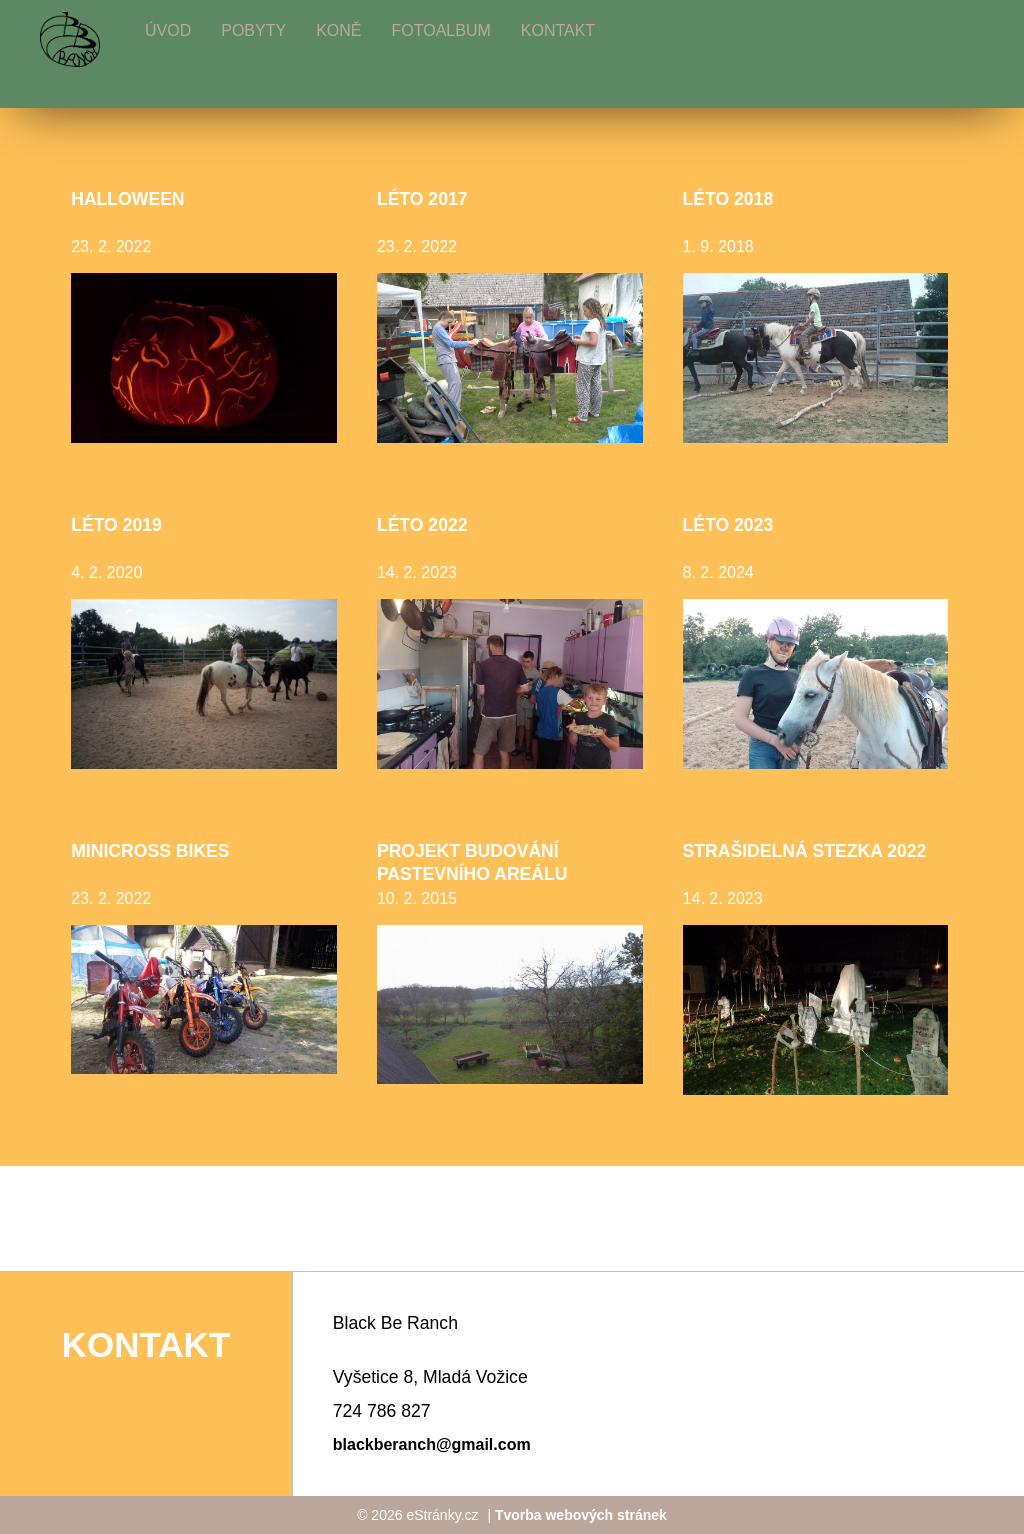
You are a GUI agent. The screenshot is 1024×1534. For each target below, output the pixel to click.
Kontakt (558, 30)
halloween (127, 199)
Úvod (168, 30)
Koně (338, 30)
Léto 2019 (116, 525)
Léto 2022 (422, 525)
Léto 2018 (728, 199)
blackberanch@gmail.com (432, 1444)
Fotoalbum (440, 30)
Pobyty (253, 30)
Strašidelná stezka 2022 (805, 851)
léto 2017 (422, 199)
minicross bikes (150, 851)
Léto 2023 (728, 525)
